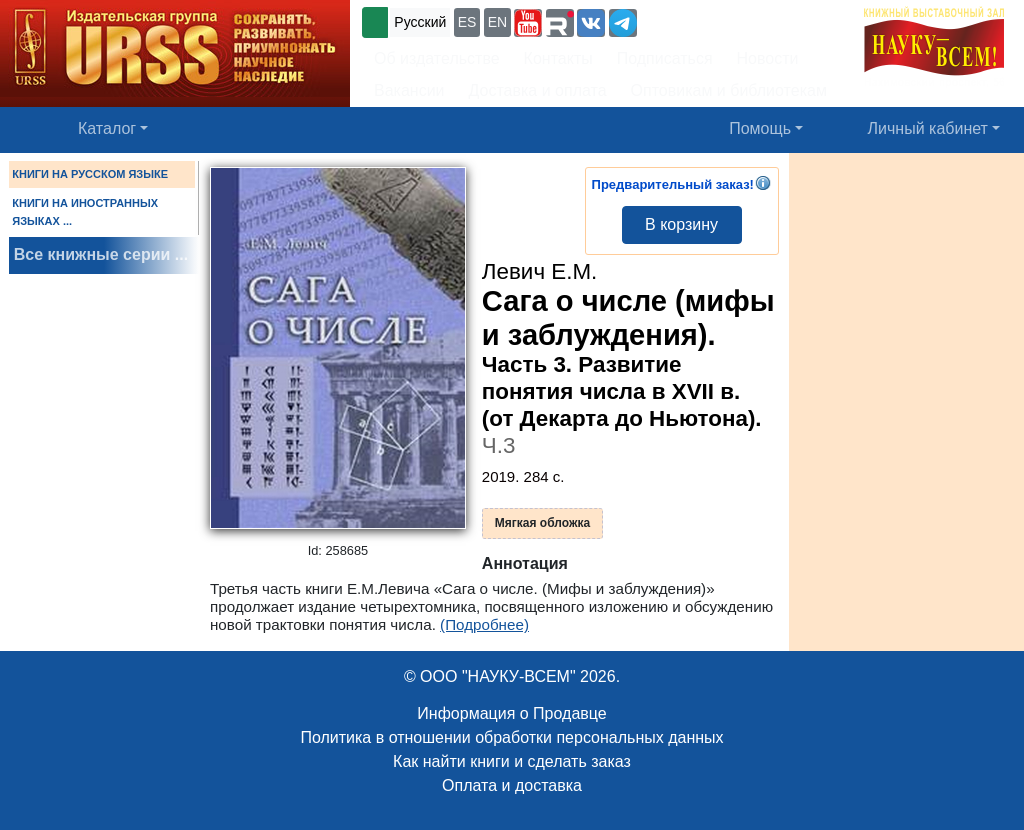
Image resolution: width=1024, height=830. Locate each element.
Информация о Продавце (511, 713)
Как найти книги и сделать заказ (512, 761)
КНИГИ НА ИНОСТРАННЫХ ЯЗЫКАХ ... (85, 212)
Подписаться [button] (665, 58)
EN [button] (497, 22)
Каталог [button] (107, 128)
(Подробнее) (484, 624)
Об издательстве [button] (437, 58)
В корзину (681, 224)
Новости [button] (768, 58)
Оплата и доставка (512, 785)
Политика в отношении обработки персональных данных (511, 737)
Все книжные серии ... (101, 254)
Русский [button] (420, 22)
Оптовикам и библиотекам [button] (729, 90)
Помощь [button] (760, 128)
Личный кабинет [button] (928, 128)
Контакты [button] (558, 58)
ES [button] (467, 22)
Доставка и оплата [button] (538, 90)
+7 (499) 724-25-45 (714, 20)
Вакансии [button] (409, 90)
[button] (528, 23)
